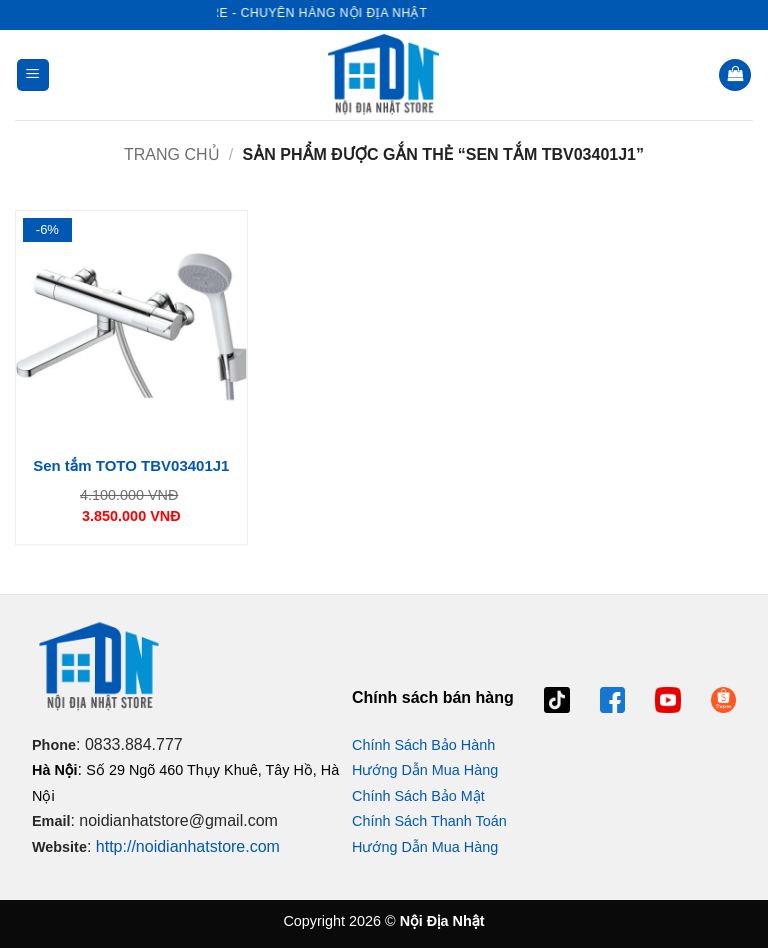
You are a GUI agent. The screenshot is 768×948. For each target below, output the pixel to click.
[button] (33, 75)
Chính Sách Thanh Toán (429, 821)
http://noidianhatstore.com (188, 846)
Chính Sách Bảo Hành (423, 745)
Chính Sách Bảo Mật (418, 796)
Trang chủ (172, 154)
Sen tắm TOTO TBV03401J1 (131, 465)
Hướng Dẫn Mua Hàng (425, 770)
